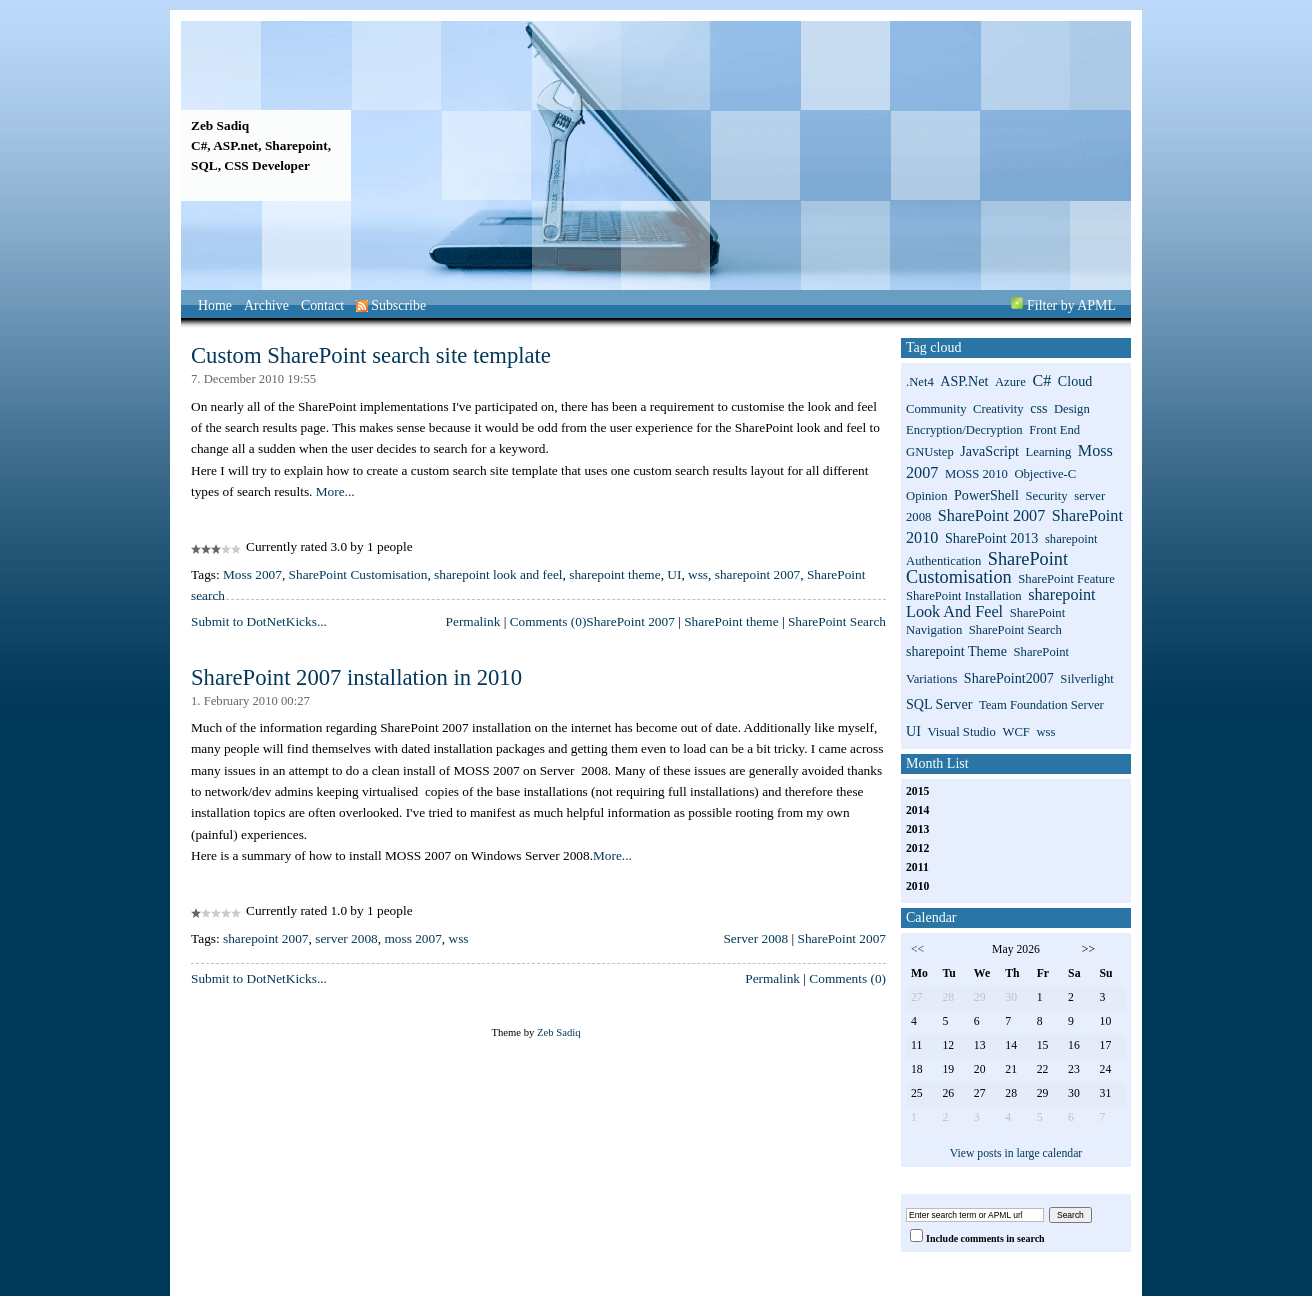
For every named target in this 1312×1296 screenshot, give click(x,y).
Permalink (473, 621)
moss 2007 (412, 938)
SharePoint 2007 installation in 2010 (356, 677)
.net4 (920, 382)
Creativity (998, 409)
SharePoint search (1015, 630)
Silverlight (1086, 679)
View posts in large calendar (1016, 1153)
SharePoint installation (964, 596)
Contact (322, 305)
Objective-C (1045, 474)
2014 (917, 810)
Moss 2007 (252, 574)
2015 (917, 791)
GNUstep (930, 452)
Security (1046, 496)
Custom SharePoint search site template (371, 355)
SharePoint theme (731, 621)
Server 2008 (755, 938)
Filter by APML (1071, 305)
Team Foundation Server (1041, 705)
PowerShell (986, 495)
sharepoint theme (614, 574)
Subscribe (391, 305)
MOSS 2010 (976, 474)
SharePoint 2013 (991, 538)
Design (1072, 409)
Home (215, 305)
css (1038, 408)
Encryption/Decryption (964, 430)
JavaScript (989, 451)
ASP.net (964, 381)
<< (917, 949)
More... (335, 491)
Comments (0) (548, 621)
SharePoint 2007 (630, 621)
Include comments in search (985, 1238)
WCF (1015, 732)
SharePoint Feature (1066, 579)
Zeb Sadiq (220, 125)
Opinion (927, 496)
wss (698, 574)
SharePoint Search (837, 621)
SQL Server (939, 704)
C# (1041, 381)
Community (936, 409)
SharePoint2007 (1009, 678)
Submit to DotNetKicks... (259, 621)
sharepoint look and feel (498, 574)
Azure (1010, 382)
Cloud (1075, 381)
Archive (266, 305)
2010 (917, 886)
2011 (917, 867)
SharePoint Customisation (358, 574)
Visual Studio (961, 732)
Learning (1049, 452)
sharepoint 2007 (758, 574)
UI (674, 574)
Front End (1054, 430)
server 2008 (346, 938)
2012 (917, 848)
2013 (917, 829)
